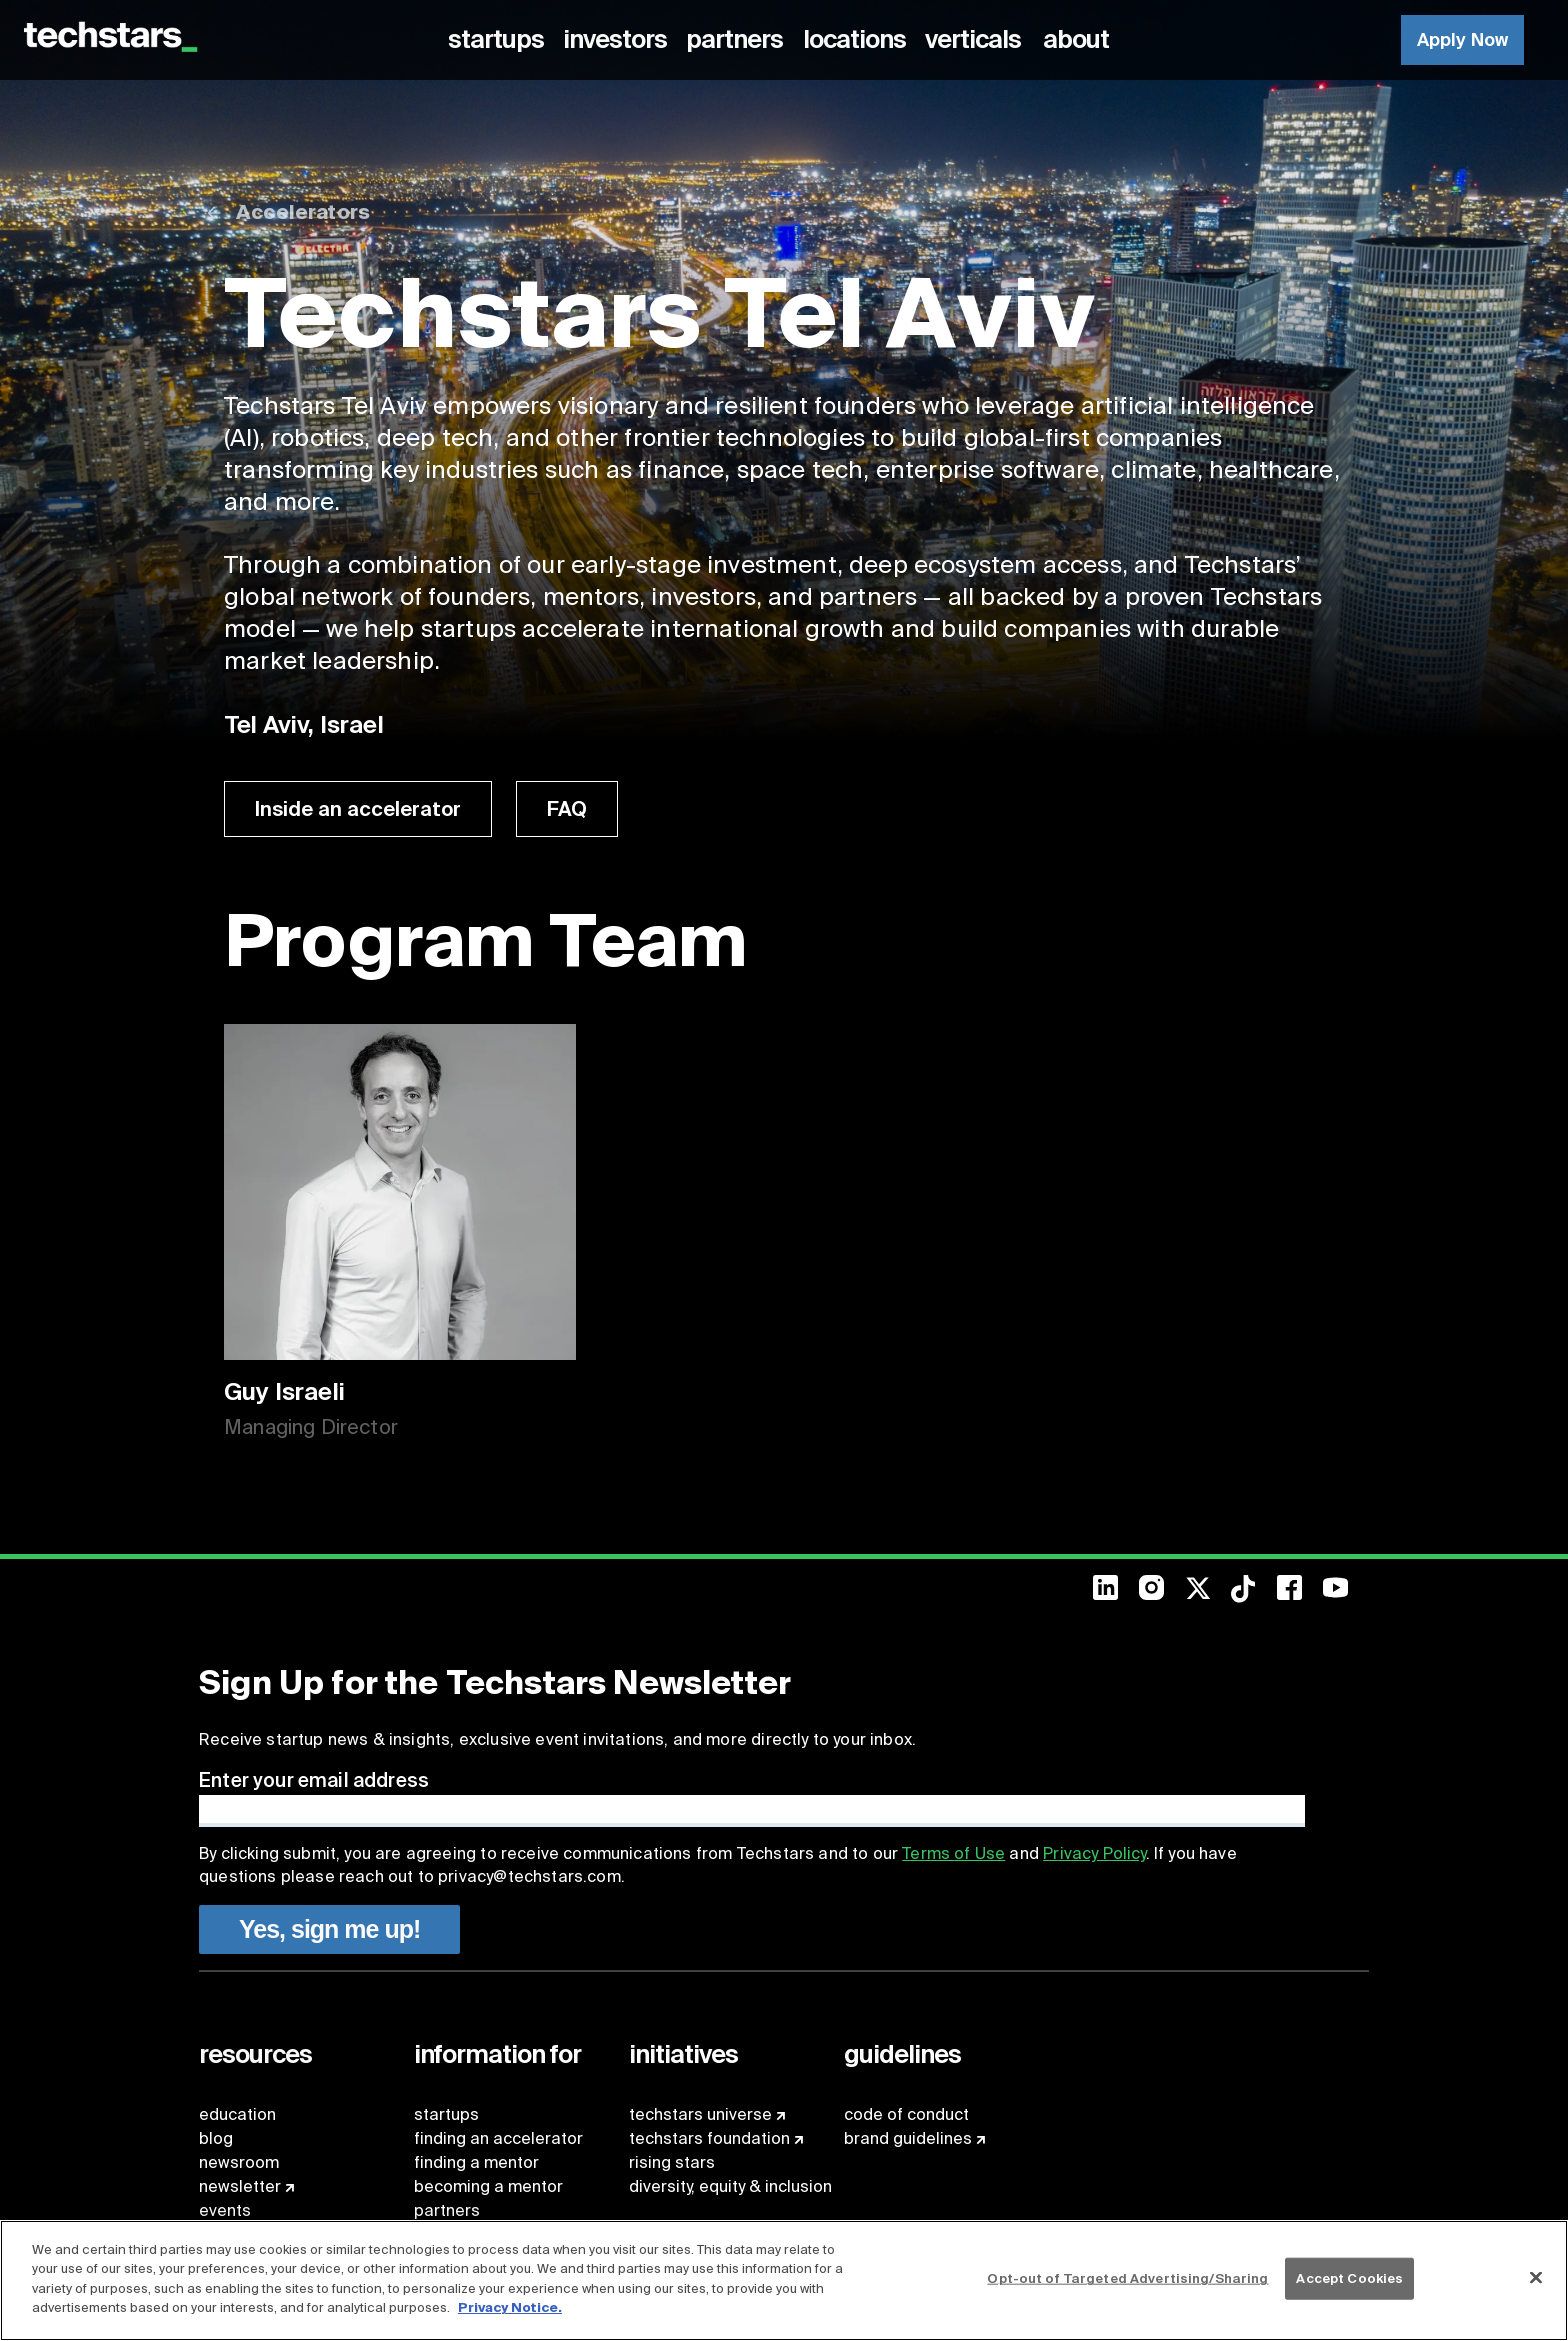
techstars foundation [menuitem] (709, 2138)
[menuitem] (499, 40)
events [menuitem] (225, 2210)
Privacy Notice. (510, 2307)
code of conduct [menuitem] (906, 2114)
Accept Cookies (1349, 2278)
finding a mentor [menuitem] (476, 2162)
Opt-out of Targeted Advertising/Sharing (1127, 2278)
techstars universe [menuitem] (700, 2114)
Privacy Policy (1094, 1853)
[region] (784, 2280)
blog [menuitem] (216, 2138)
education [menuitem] (237, 2114)
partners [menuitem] (447, 2210)
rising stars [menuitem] (672, 2162)
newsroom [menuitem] (239, 2162)
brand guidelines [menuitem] (908, 2138)
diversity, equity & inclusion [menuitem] (730, 2186)
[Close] (1536, 2278)
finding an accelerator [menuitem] (498, 2138)
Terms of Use (953, 1853)
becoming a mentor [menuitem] (488, 2186)
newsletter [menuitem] (240, 2186)
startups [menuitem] (446, 2114)
